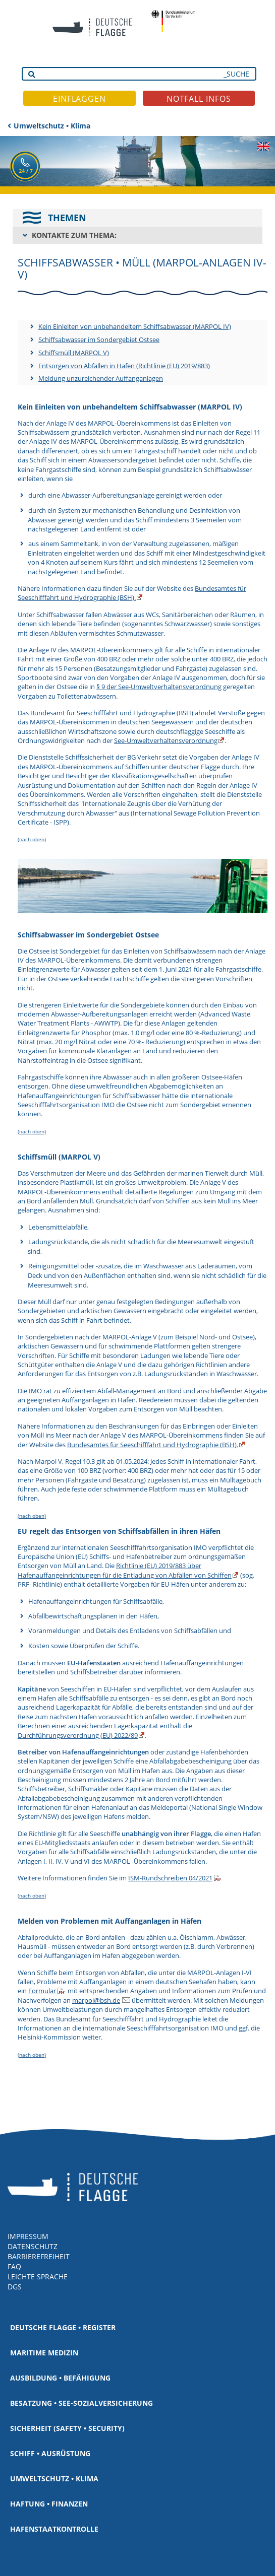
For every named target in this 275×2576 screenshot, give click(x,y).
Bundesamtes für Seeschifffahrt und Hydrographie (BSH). (132, 593)
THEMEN (67, 218)
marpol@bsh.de (96, 2000)
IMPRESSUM (28, 2236)
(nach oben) (32, 839)
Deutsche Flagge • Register (63, 2327)
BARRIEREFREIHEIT (39, 2256)
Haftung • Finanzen (49, 2504)
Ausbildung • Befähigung (60, 2378)
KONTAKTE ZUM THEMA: (74, 235)
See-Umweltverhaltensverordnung (165, 740)
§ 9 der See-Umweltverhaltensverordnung (159, 686)
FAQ (14, 2266)
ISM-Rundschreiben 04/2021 (170, 1877)
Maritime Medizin (44, 2352)
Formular (42, 1990)
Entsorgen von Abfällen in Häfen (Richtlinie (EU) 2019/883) (124, 365)
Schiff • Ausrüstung (50, 2453)
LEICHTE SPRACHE (38, 2276)
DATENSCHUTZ (33, 2246)
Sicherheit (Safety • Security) (67, 2428)
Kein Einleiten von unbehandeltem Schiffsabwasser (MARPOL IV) (134, 326)
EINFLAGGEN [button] (79, 98)
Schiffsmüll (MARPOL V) (73, 352)
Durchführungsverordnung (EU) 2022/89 (78, 1735)
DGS (15, 2286)
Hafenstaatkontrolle (54, 2529)
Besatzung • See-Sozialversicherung (81, 2403)
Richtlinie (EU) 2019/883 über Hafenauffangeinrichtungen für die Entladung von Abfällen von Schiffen (125, 1570)
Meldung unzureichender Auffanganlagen (100, 378)
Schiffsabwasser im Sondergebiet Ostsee (98, 339)
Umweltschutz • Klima (52, 125)
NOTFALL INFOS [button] (199, 98)
